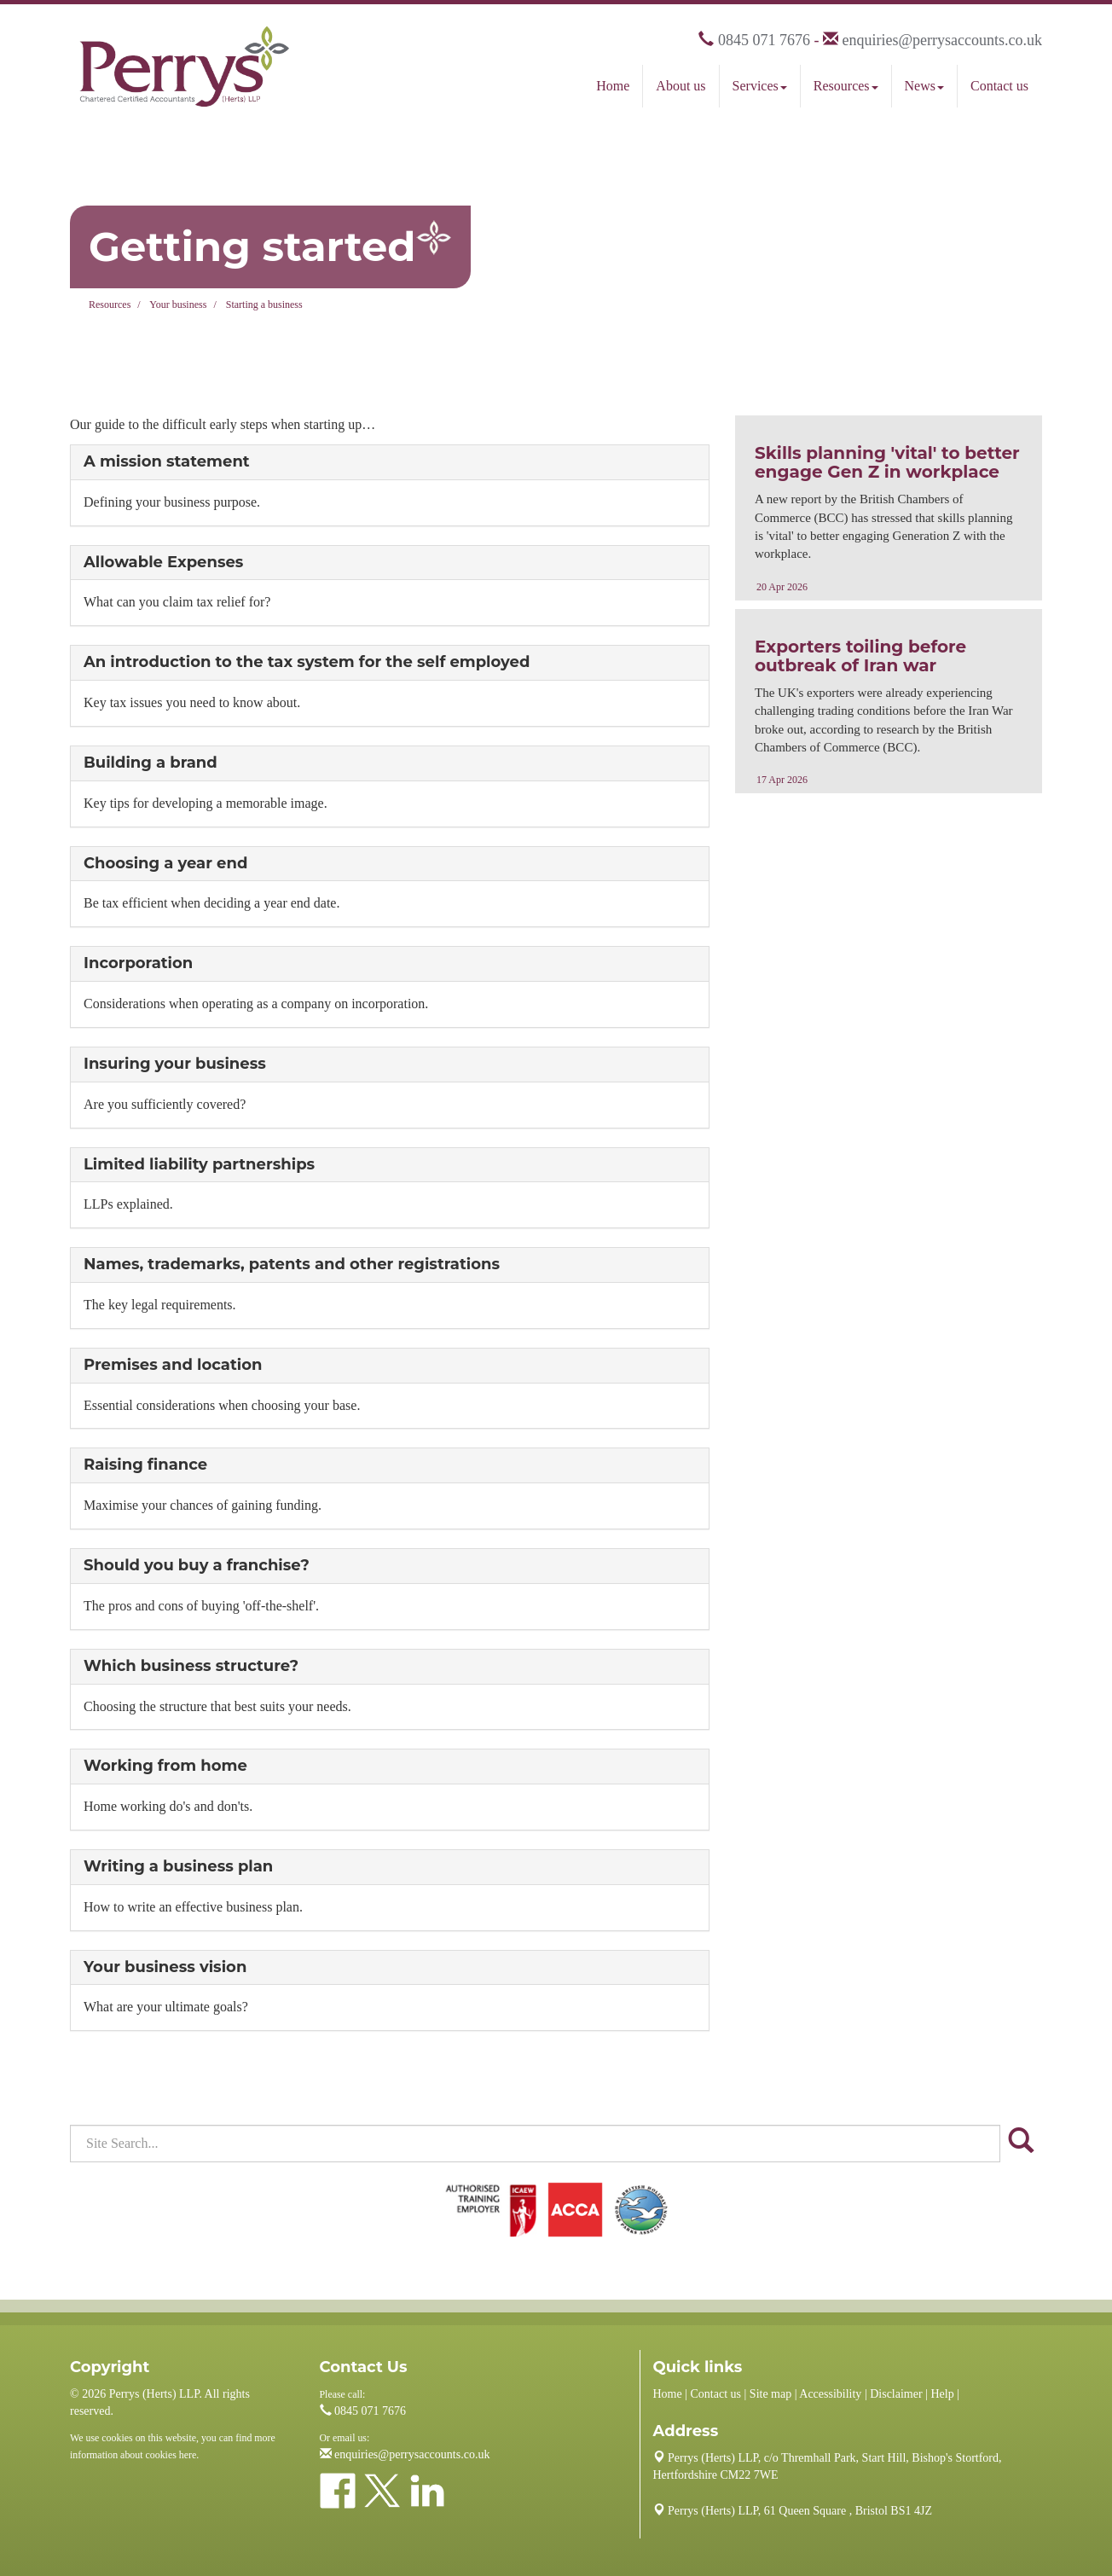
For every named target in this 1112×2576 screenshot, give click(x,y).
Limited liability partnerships (199, 1164)
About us (680, 85)
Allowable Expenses (163, 562)
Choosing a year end (165, 863)
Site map (770, 2393)
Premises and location (173, 1364)
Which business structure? (191, 1665)
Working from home (165, 1765)
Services (760, 85)
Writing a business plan (178, 1866)
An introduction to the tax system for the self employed (307, 662)
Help (941, 2393)
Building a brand (150, 762)
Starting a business (264, 304)
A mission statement (167, 461)
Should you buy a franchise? (197, 1565)
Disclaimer (896, 2393)
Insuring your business (175, 1063)
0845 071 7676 (764, 40)
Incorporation (138, 963)
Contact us (999, 85)
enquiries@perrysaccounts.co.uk (942, 40)
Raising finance (145, 1464)
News (924, 85)
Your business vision (165, 1967)
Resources (846, 85)
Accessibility (830, 2393)
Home (612, 85)
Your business (177, 304)
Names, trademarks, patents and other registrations (292, 1264)
